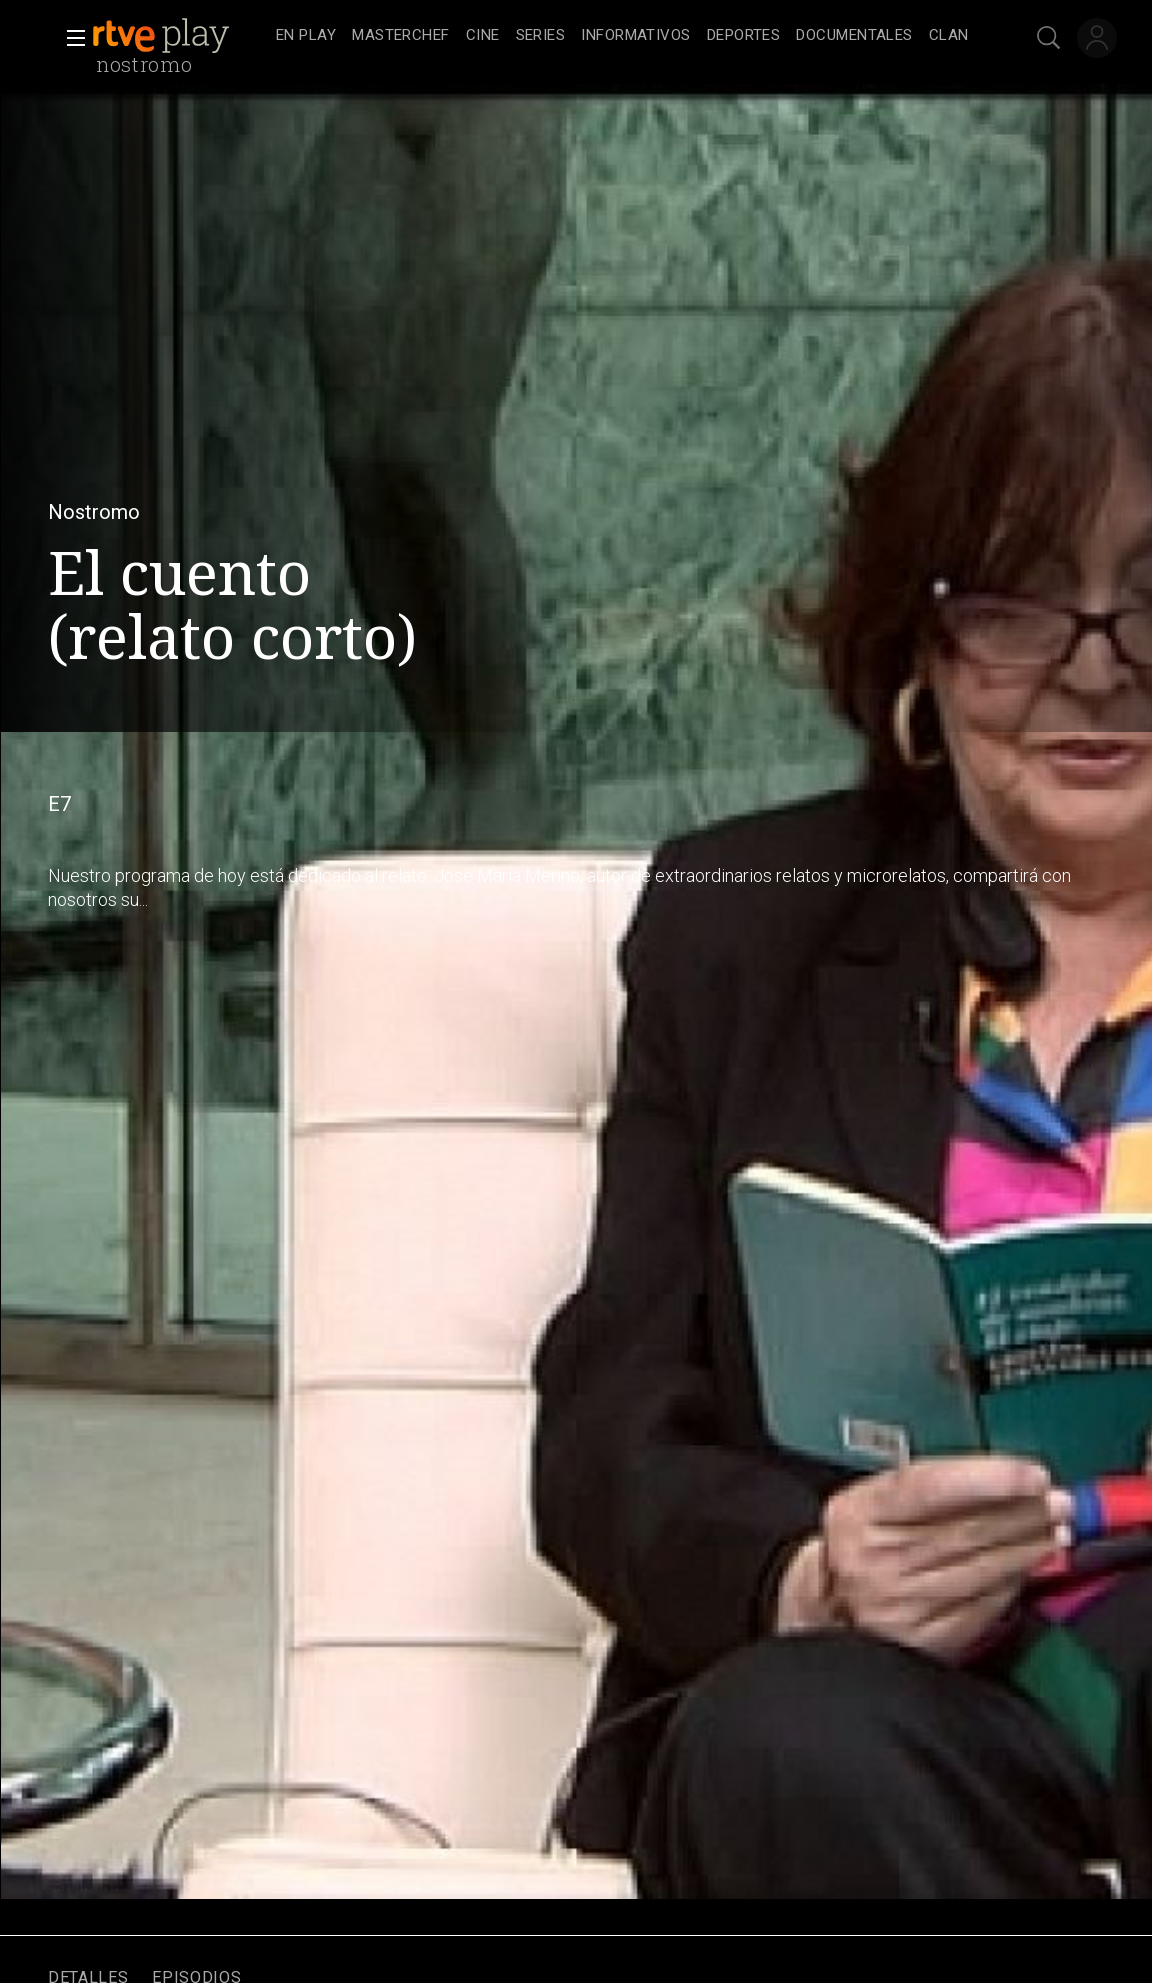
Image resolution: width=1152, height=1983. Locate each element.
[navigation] (622, 36)
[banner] (180, 36)
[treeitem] (306, 36)
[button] (70, 38)
